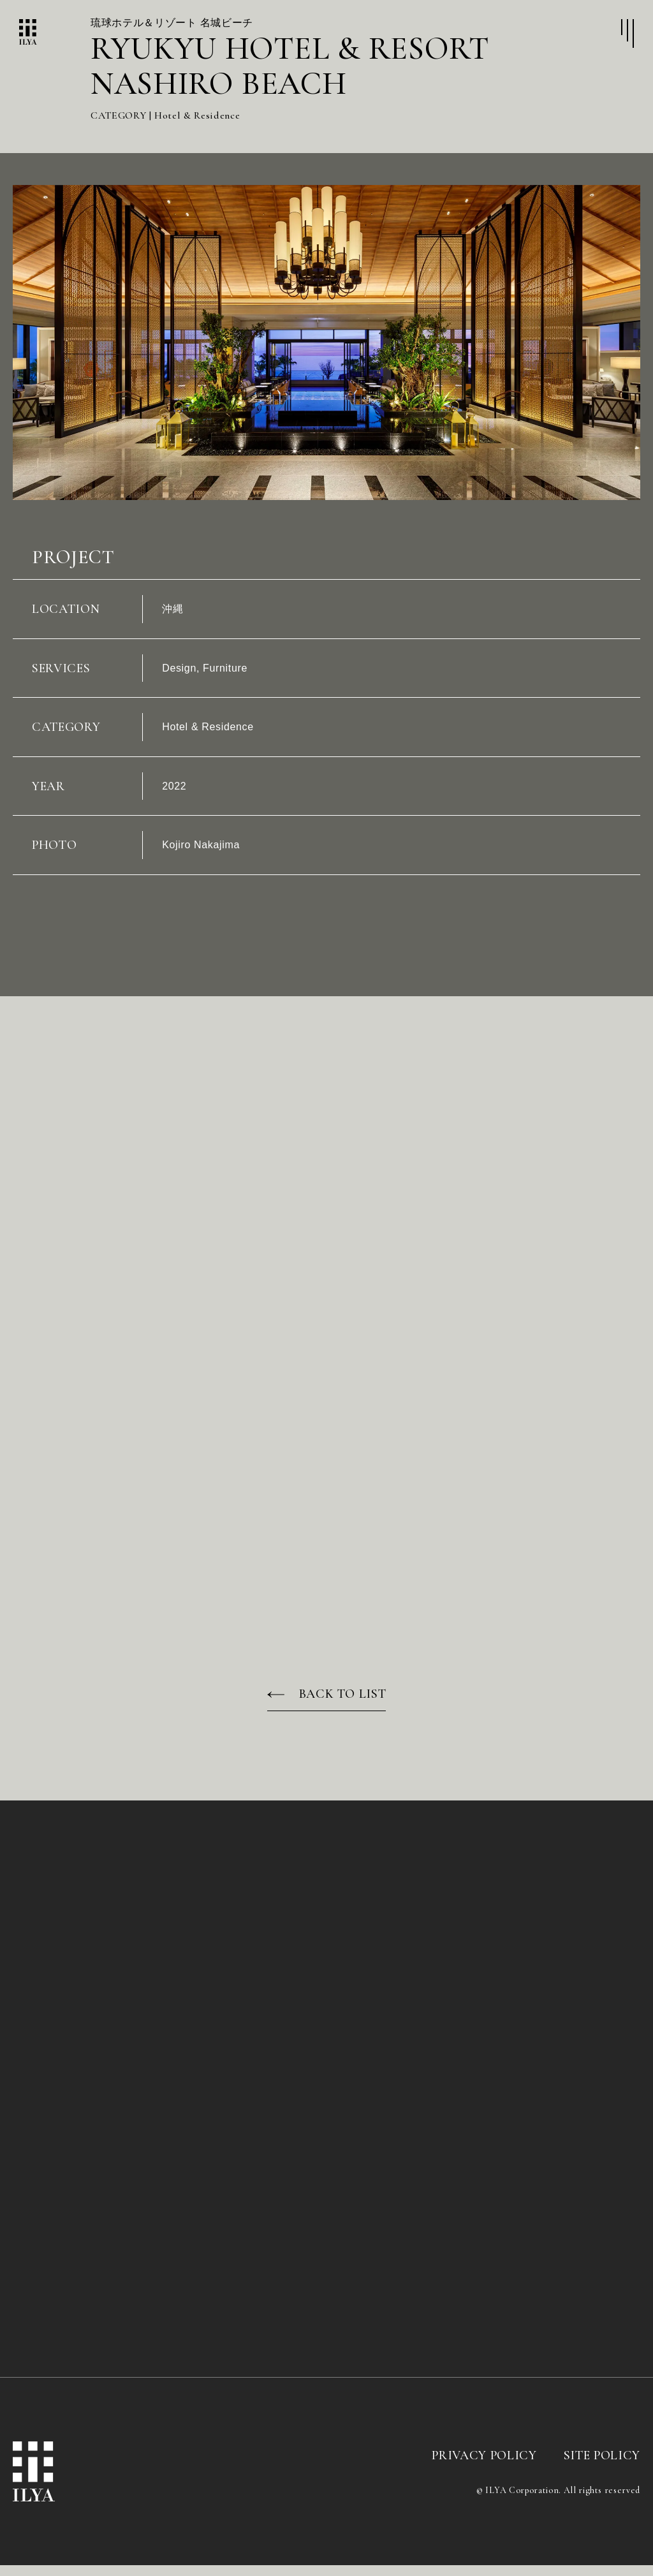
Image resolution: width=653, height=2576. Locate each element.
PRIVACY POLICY (484, 2467)
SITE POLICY (602, 2467)
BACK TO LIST (342, 1705)
